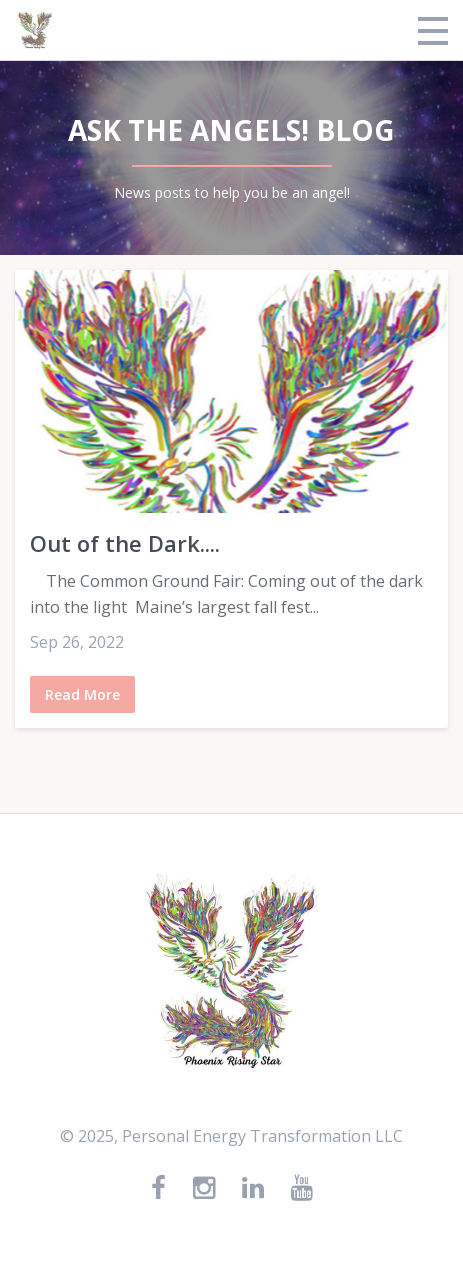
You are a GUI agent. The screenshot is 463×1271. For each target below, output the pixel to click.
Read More (82, 694)
